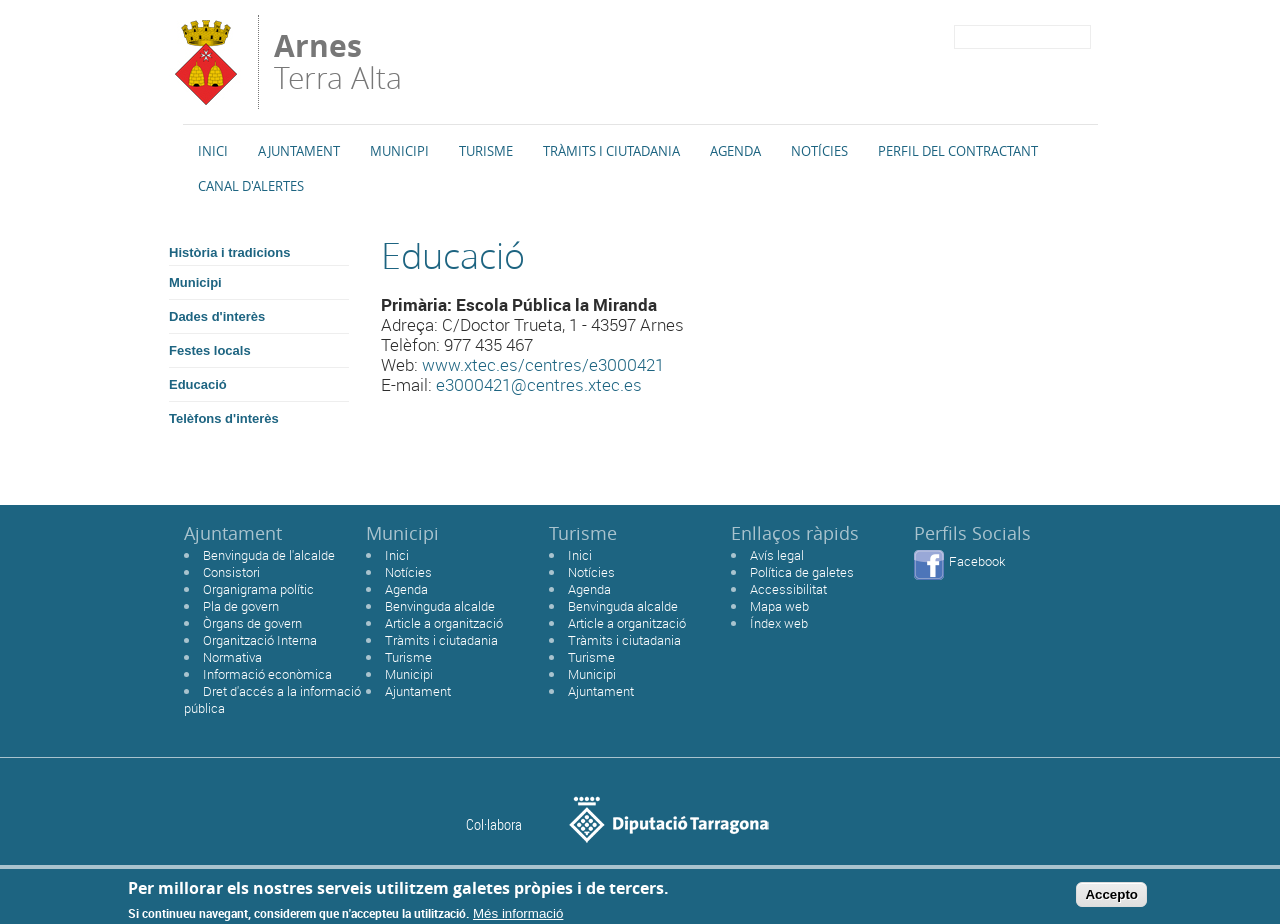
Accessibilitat (788, 589)
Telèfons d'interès (224, 418)
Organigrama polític (258, 589)
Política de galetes (802, 572)
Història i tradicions (229, 252)
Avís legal (777, 555)
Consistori (231, 572)
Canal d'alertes (251, 186)
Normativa (232, 657)
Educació (198, 384)
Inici (213, 151)
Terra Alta (338, 62)
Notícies (819, 151)
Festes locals (210, 350)
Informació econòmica (267, 674)
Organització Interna (260, 640)
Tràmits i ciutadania (441, 640)
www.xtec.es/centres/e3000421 (543, 364)
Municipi (399, 151)
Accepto (1111, 897)
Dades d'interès (217, 316)
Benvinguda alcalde (440, 606)
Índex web (779, 623)
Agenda (735, 151)
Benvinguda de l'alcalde (269, 555)
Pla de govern (241, 606)
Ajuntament (299, 151)
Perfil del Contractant (958, 151)
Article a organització (444, 623)
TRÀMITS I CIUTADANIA (611, 151)
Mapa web (779, 606)
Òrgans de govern (252, 623)
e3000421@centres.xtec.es (539, 384)
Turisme (486, 151)
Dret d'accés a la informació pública (272, 699)
